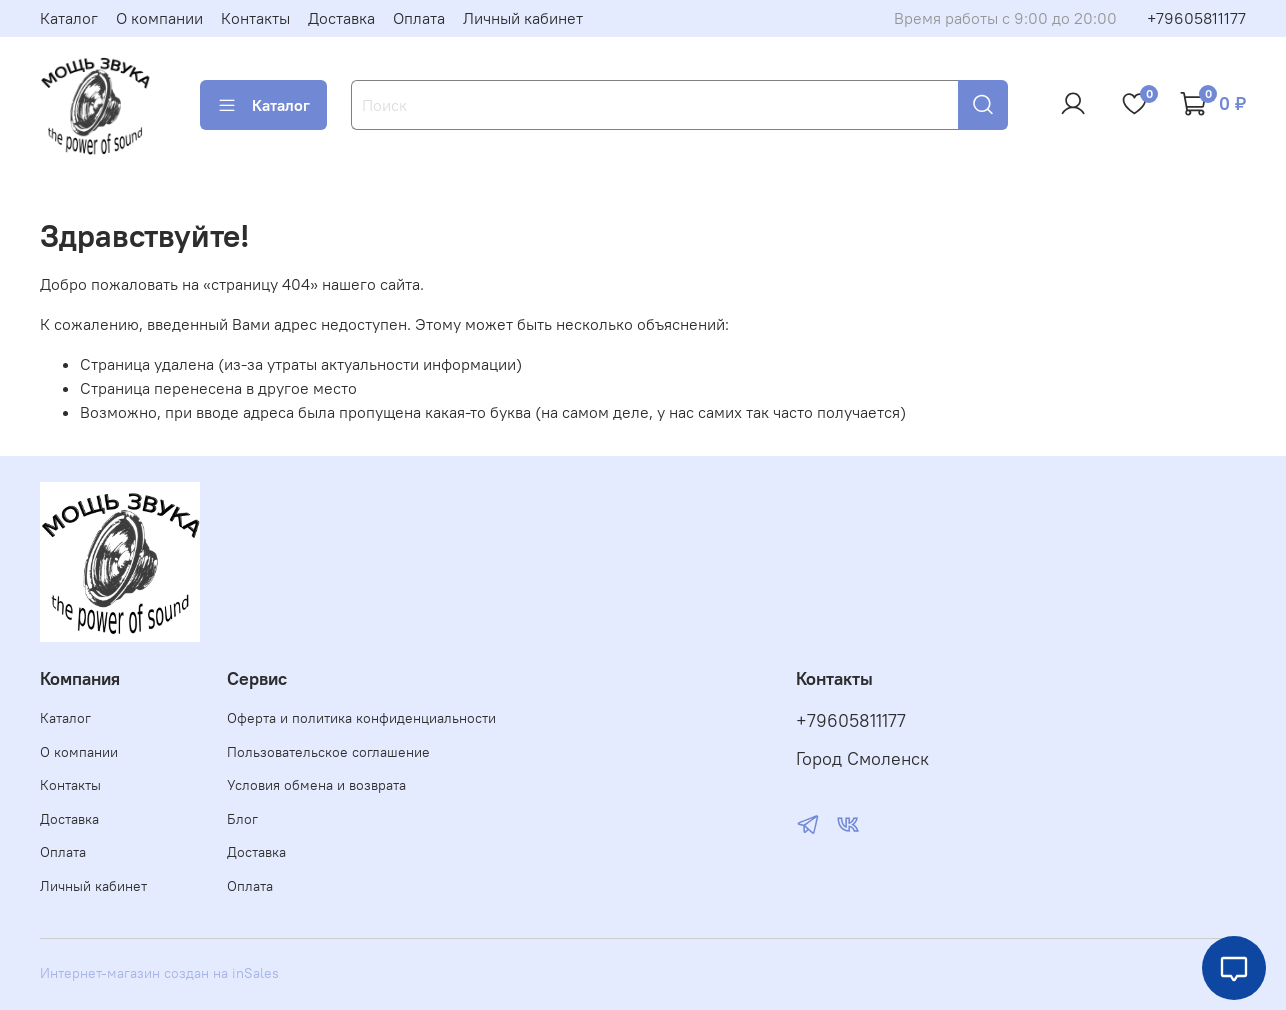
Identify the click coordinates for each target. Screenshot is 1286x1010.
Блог (242, 819)
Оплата (419, 18)
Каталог (69, 18)
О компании (159, 18)
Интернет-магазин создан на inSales (159, 973)
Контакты (255, 18)
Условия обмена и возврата (316, 785)
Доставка (341, 18)
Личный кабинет (523, 18)
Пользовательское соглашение (328, 752)
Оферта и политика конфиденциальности (361, 718)
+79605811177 (1196, 18)
